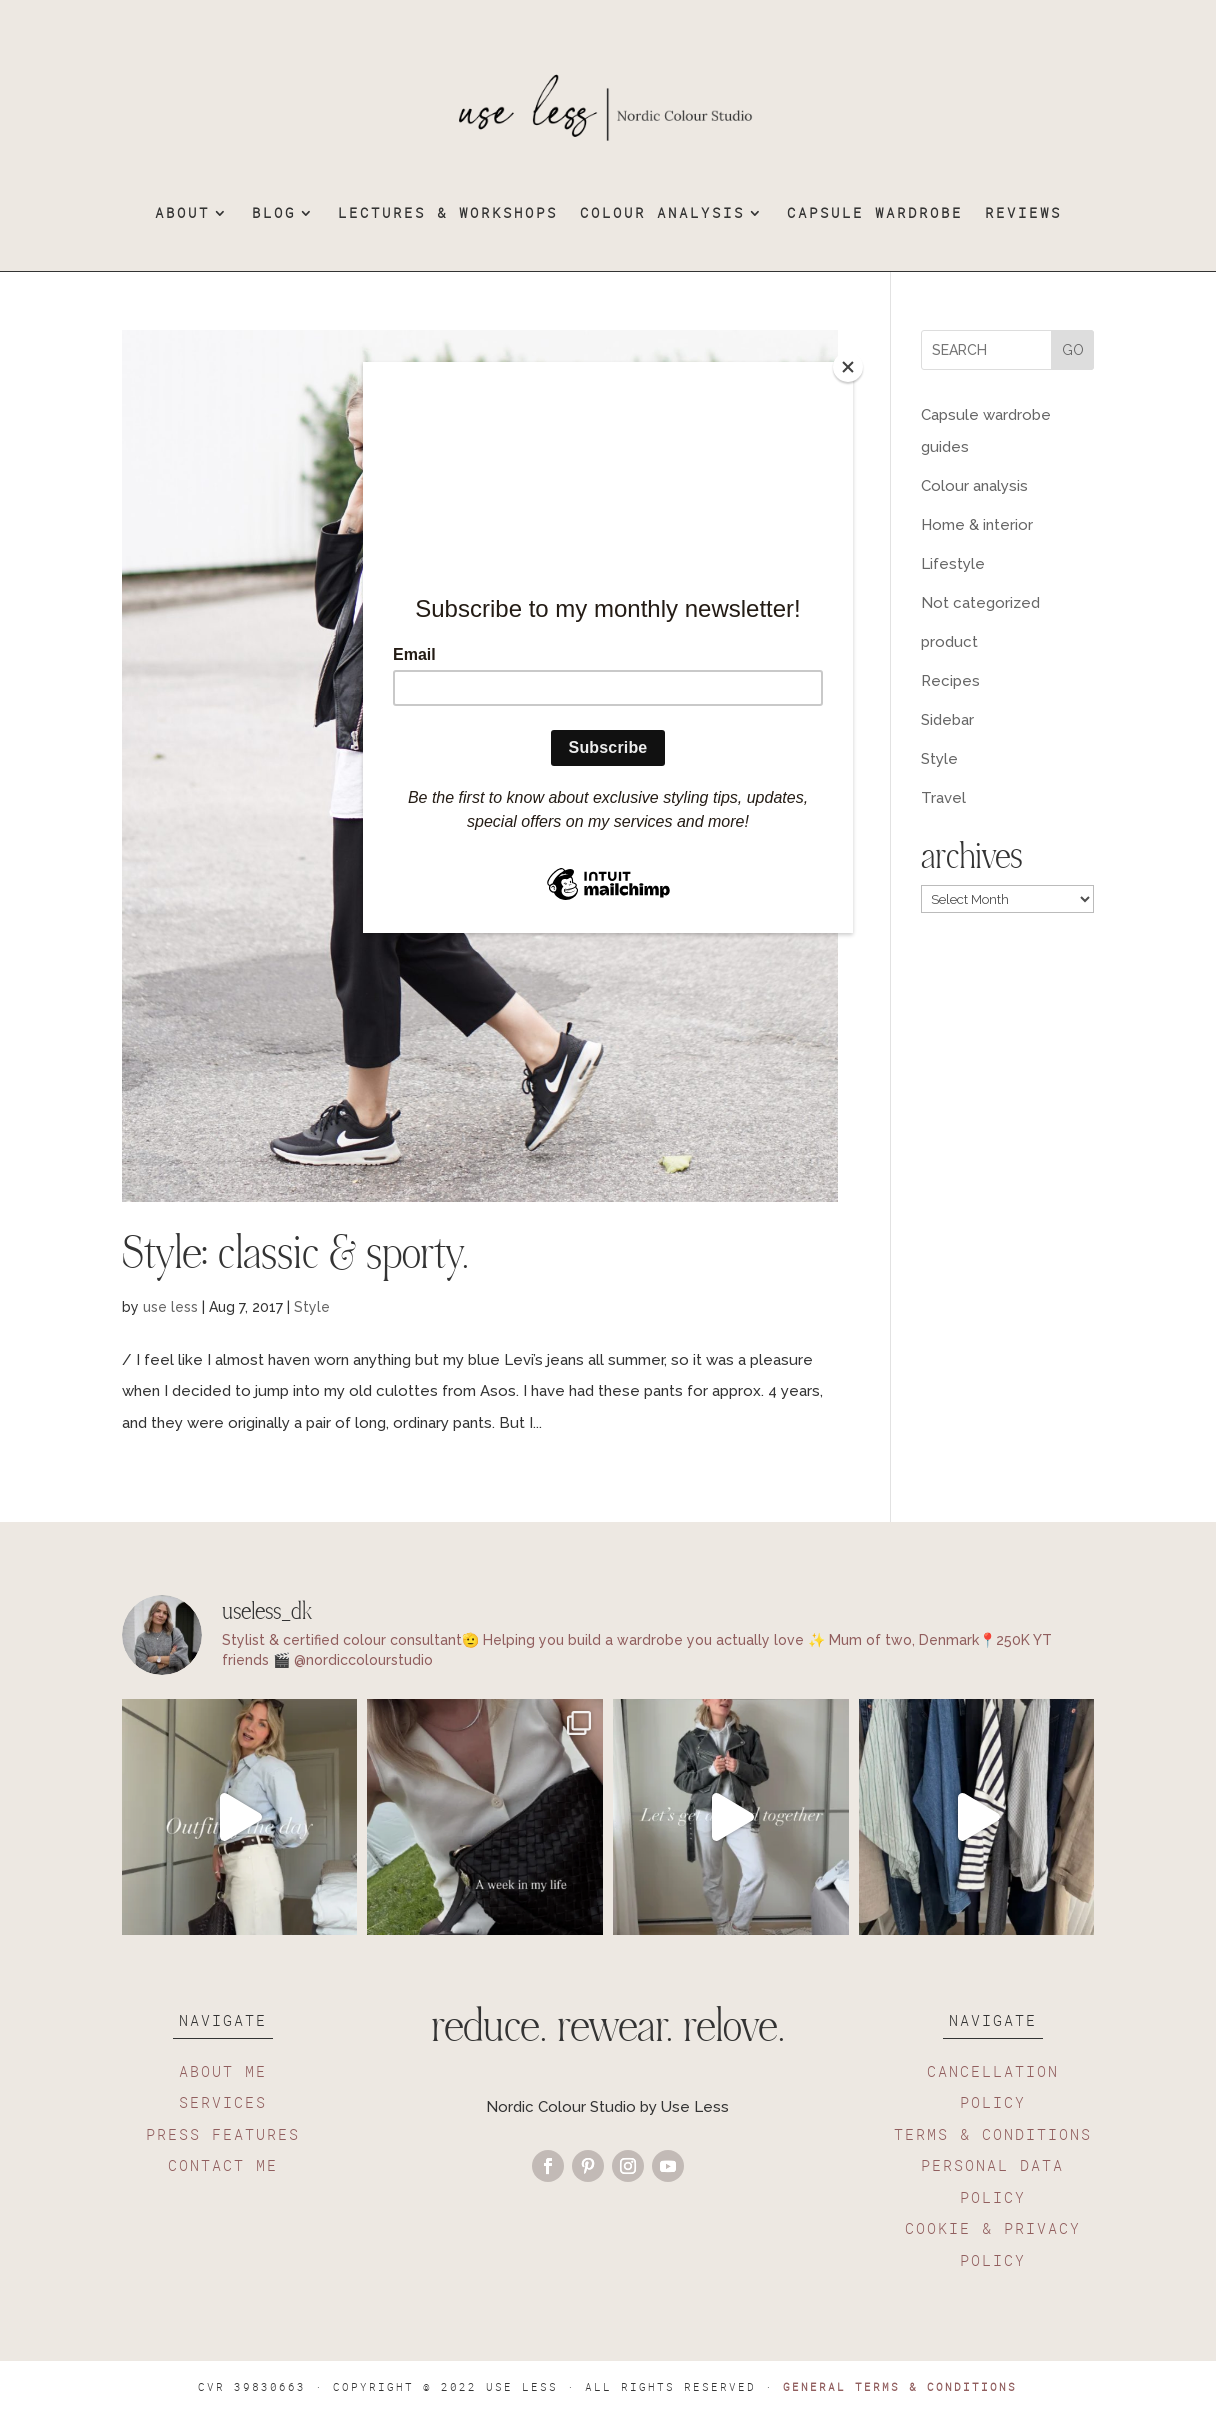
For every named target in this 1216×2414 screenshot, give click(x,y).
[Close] (848, 367)
